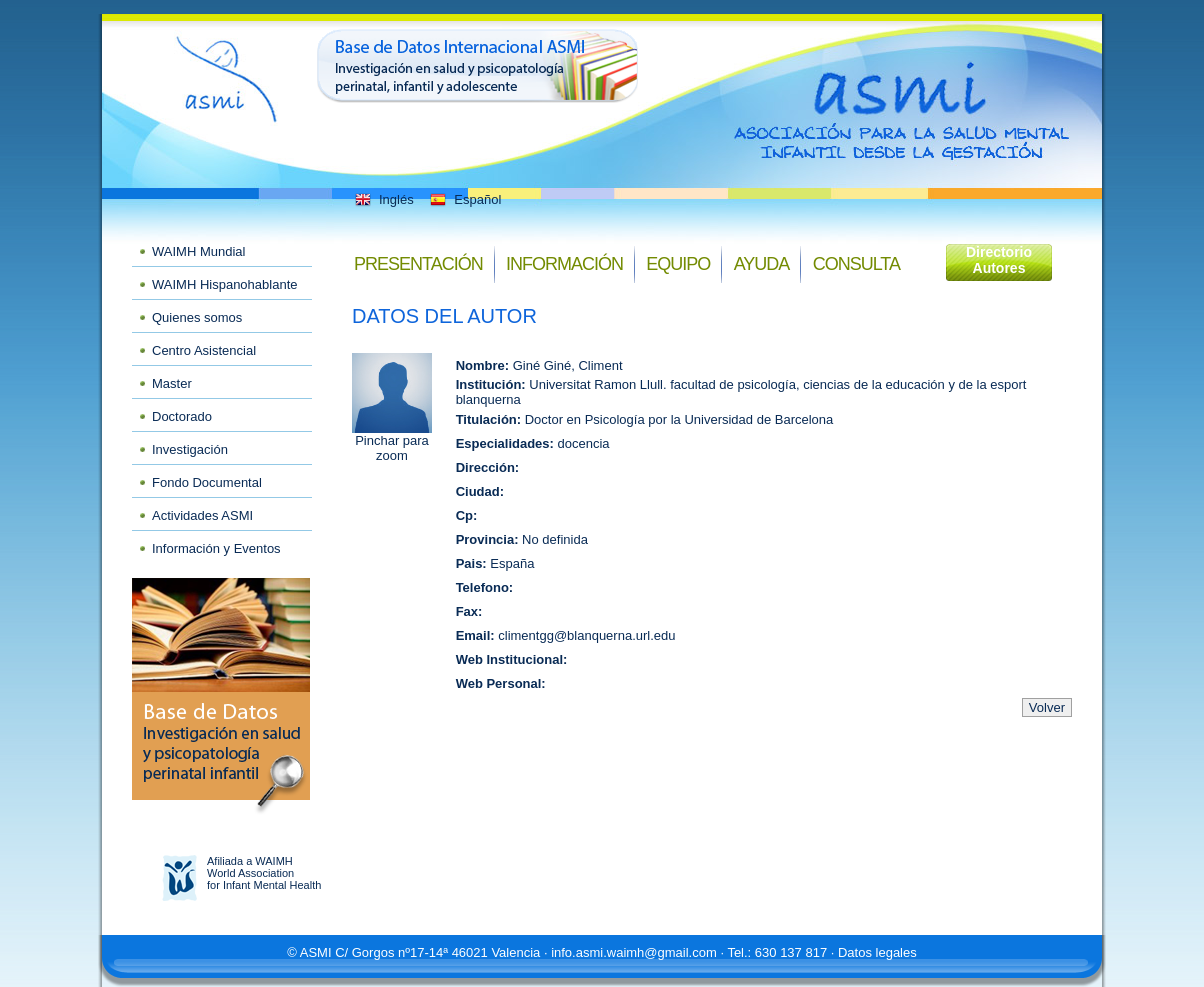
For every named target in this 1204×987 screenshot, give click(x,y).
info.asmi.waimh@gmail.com (634, 952)
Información (564, 264)
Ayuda (762, 264)
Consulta (856, 264)
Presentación (418, 264)
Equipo (678, 264)
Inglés (383, 199)
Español (464, 199)
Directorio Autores (999, 260)
